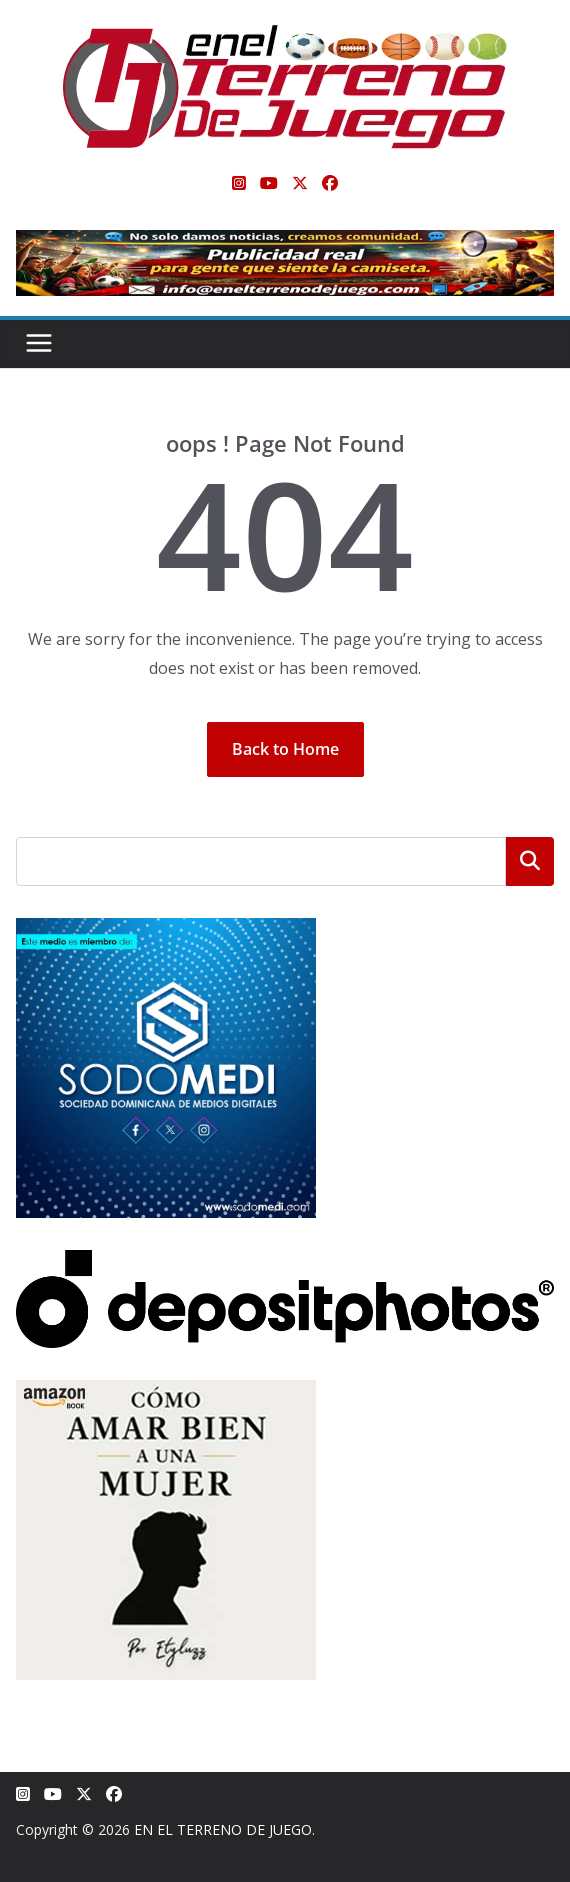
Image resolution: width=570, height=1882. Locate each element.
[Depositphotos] (285, 1262)
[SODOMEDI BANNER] (166, 930)
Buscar (530, 861)
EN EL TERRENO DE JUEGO (223, 1829)
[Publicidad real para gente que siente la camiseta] (285, 244)
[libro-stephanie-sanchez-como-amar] (166, 1392)
